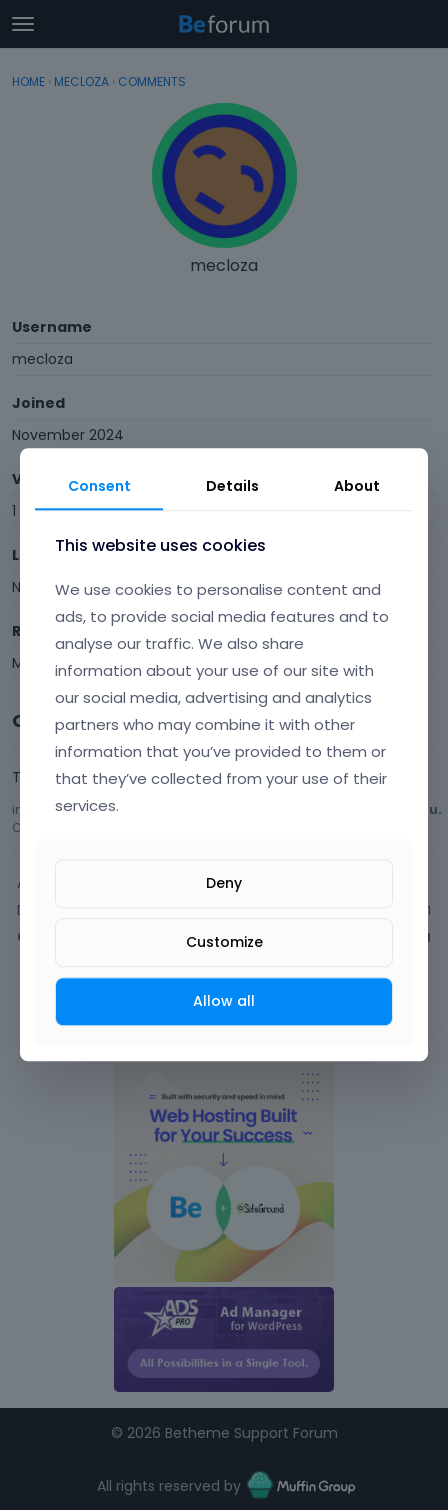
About (357, 486)
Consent (99, 486)
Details (232, 486)
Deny (224, 883)
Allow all (224, 1001)
